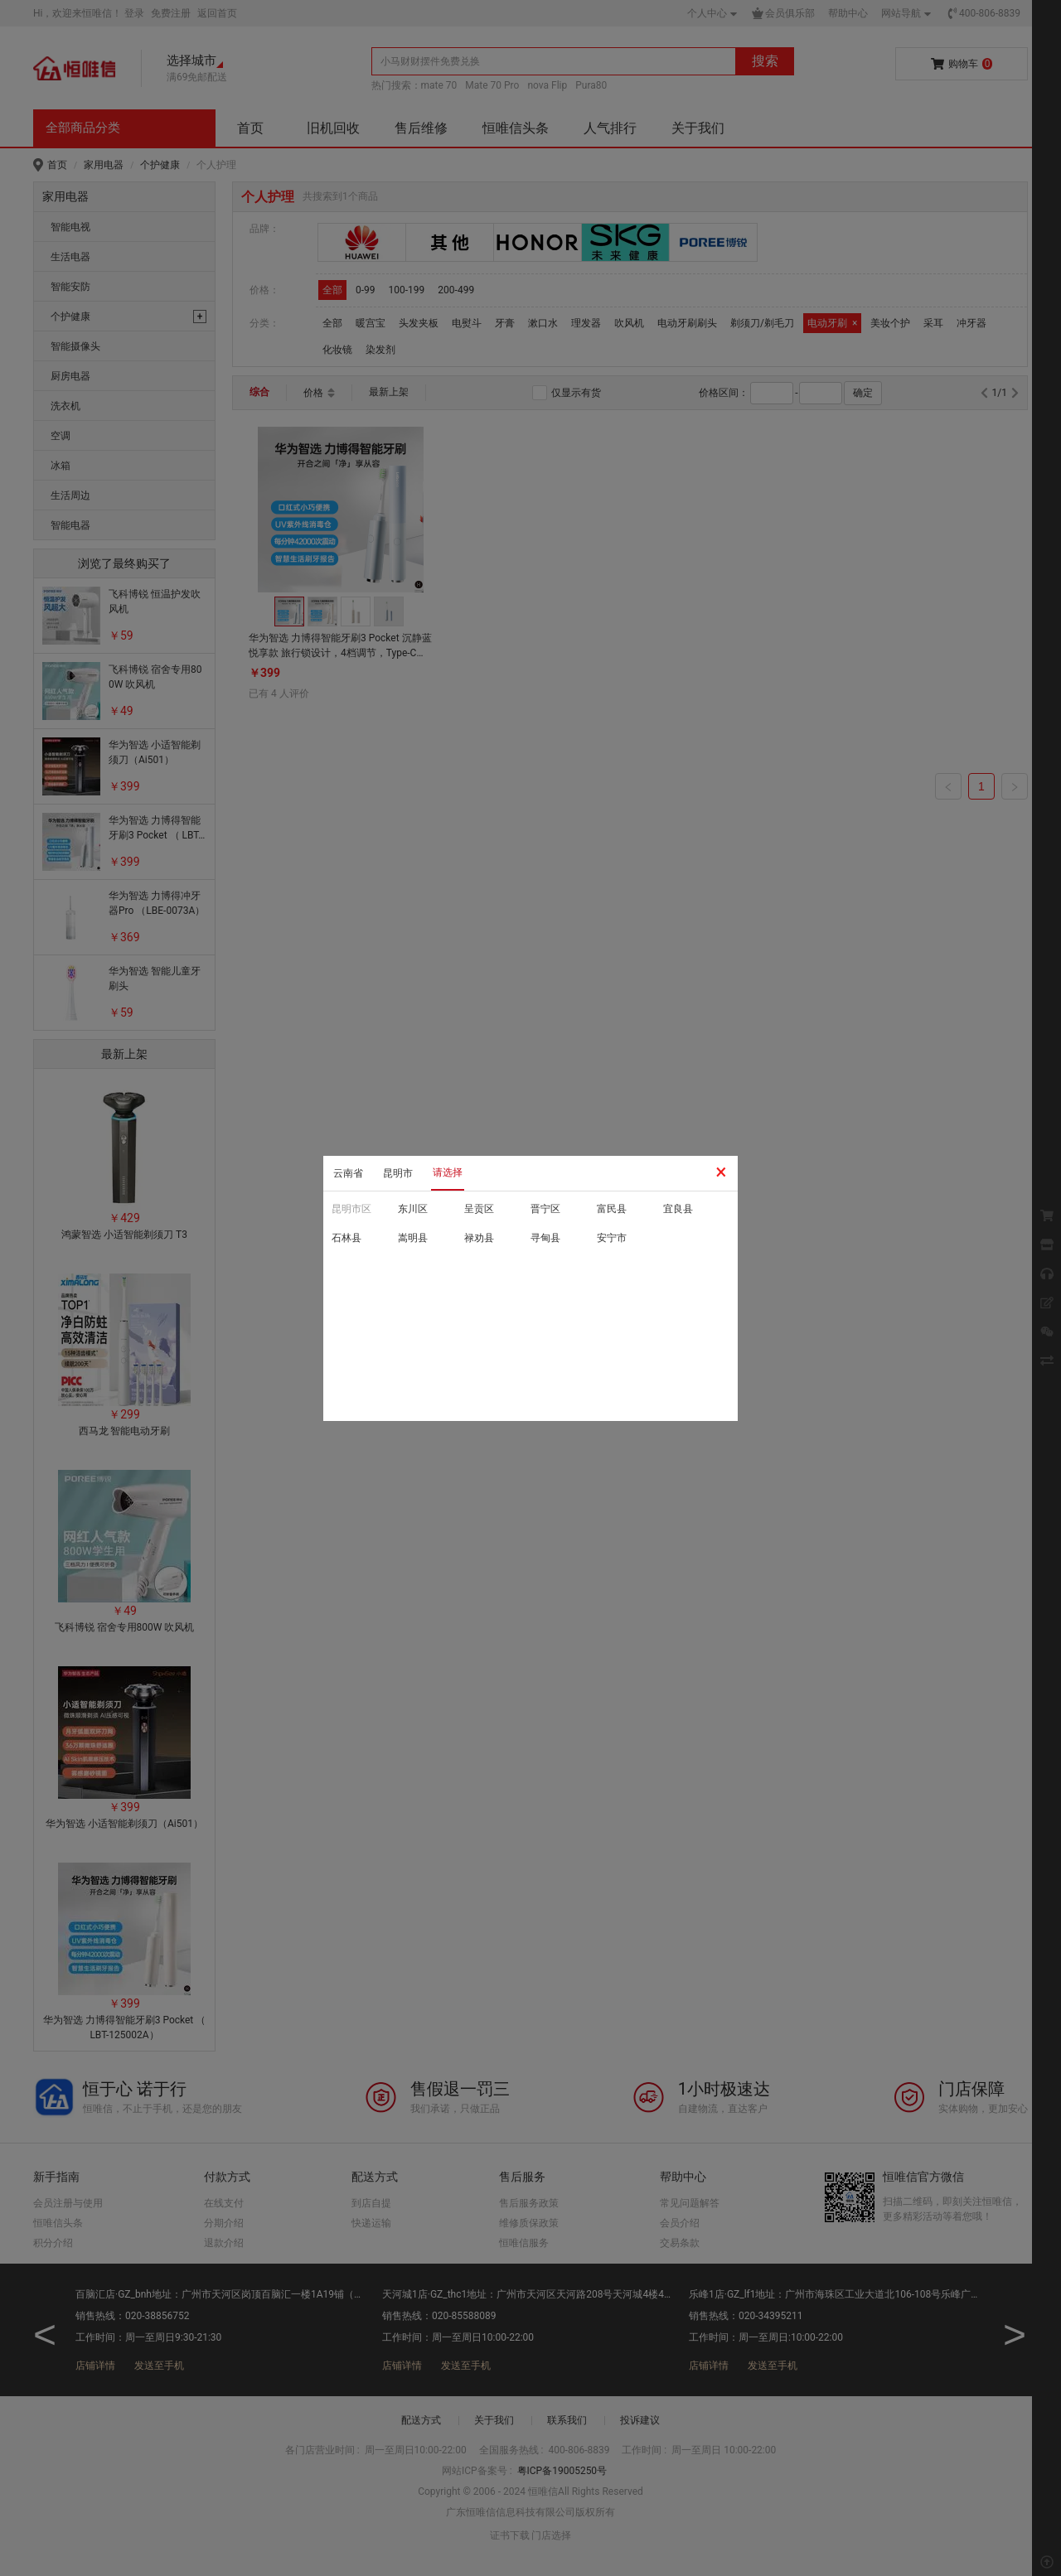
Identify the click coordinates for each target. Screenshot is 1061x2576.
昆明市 (398, 1173)
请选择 (448, 1172)
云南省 (348, 1173)
